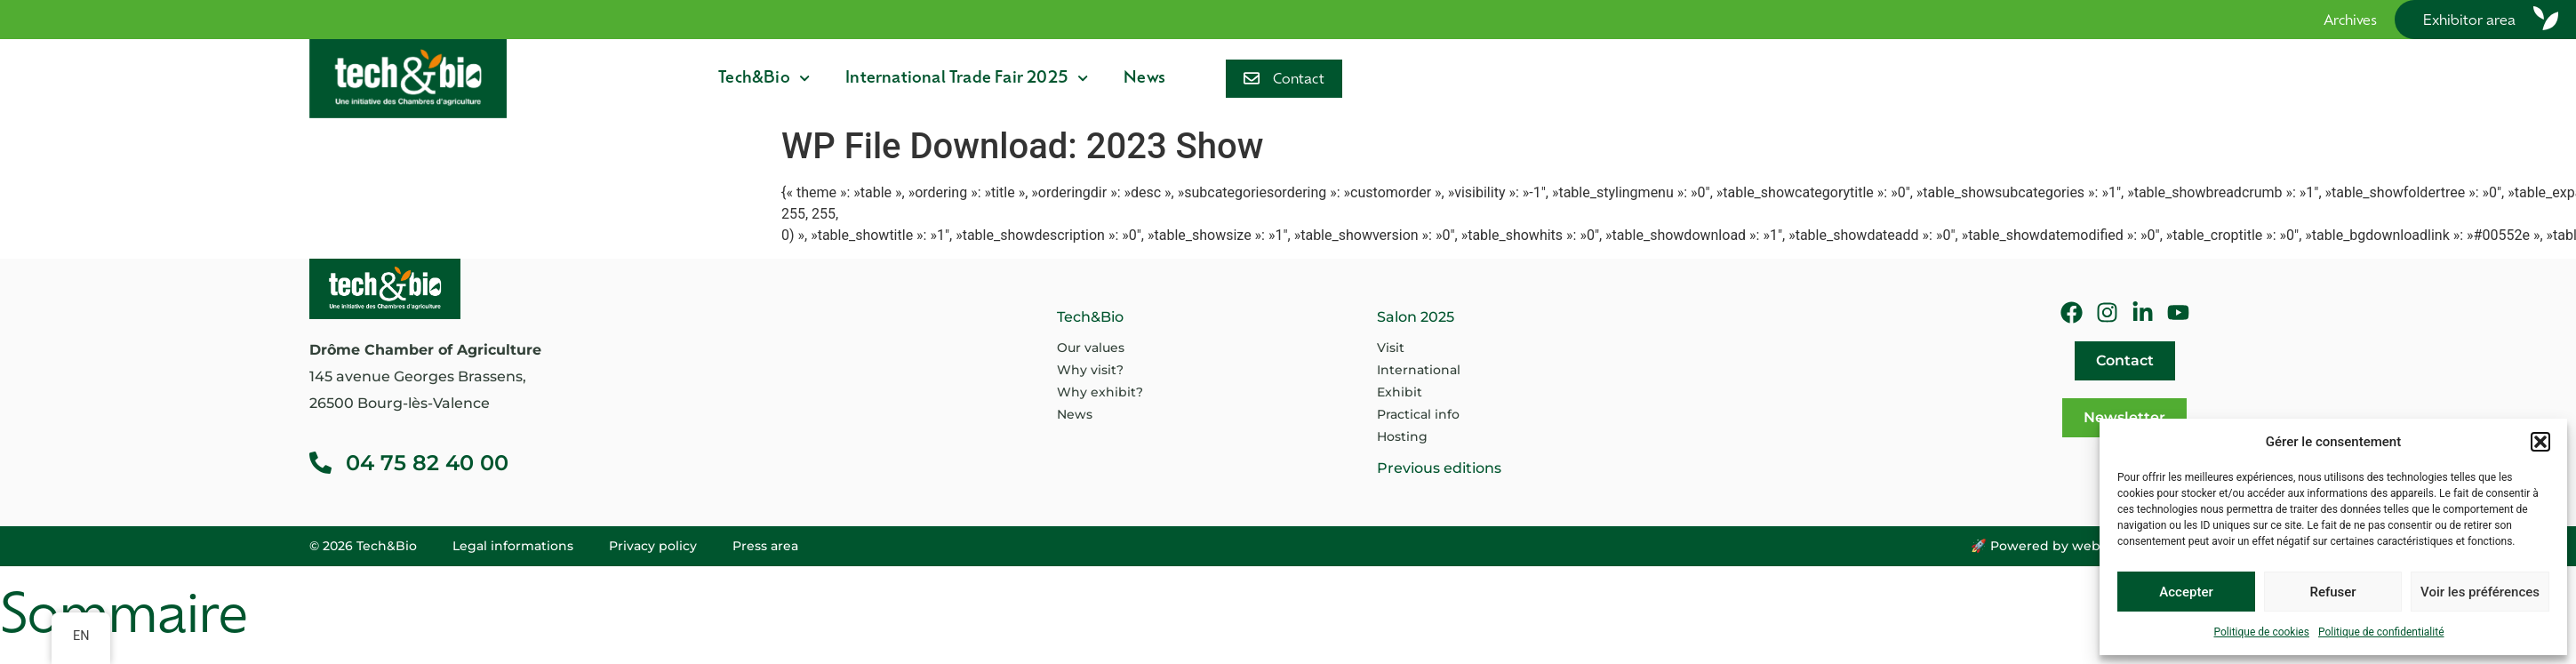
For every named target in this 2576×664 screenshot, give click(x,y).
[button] (2540, 442)
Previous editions (1439, 468)
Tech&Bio (764, 78)
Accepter (2185, 592)
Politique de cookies (2261, 632)
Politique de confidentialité (2381, 632)
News (1144, 78)
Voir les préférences (2480, 592)
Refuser (2332, 592)
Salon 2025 (1415, 316)
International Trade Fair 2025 (966, 78)
